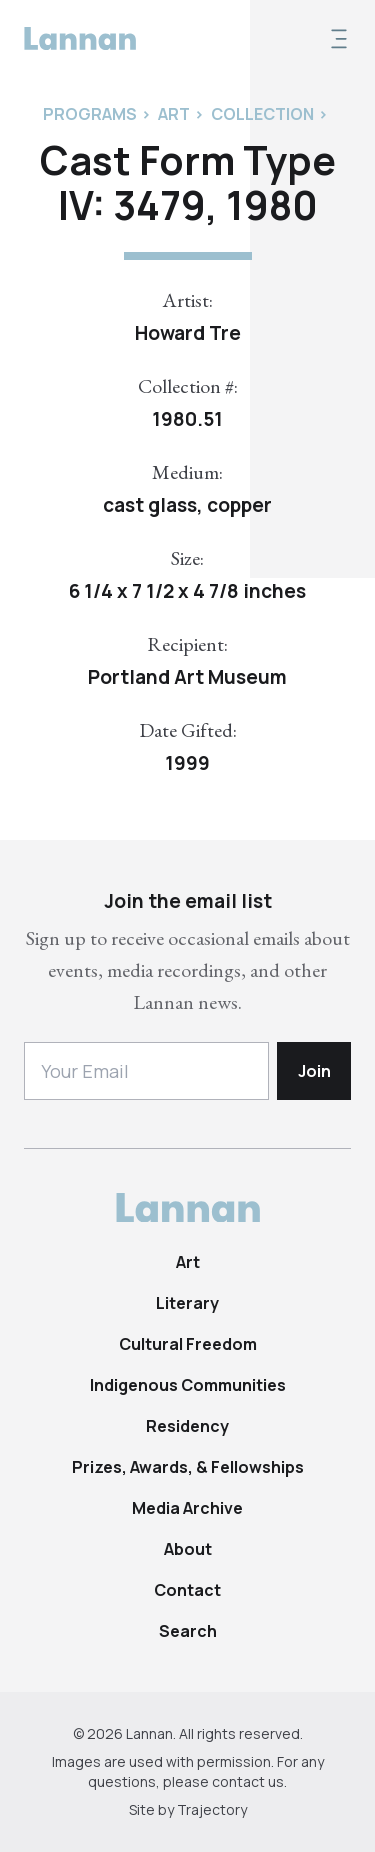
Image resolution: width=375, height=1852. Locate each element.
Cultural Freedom (188, 1344)
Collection (262, 114)
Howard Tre (188, 333)
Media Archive (187, 1508)
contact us (248, 1781)
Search (188, 1631)
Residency (187, 1426)
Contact (187, 1590)
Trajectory (212, 1809)
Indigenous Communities (188, 1385)
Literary (187, 1303)
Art (188, 1262)
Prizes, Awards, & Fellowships (188, 1467)
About (188, 1549)
